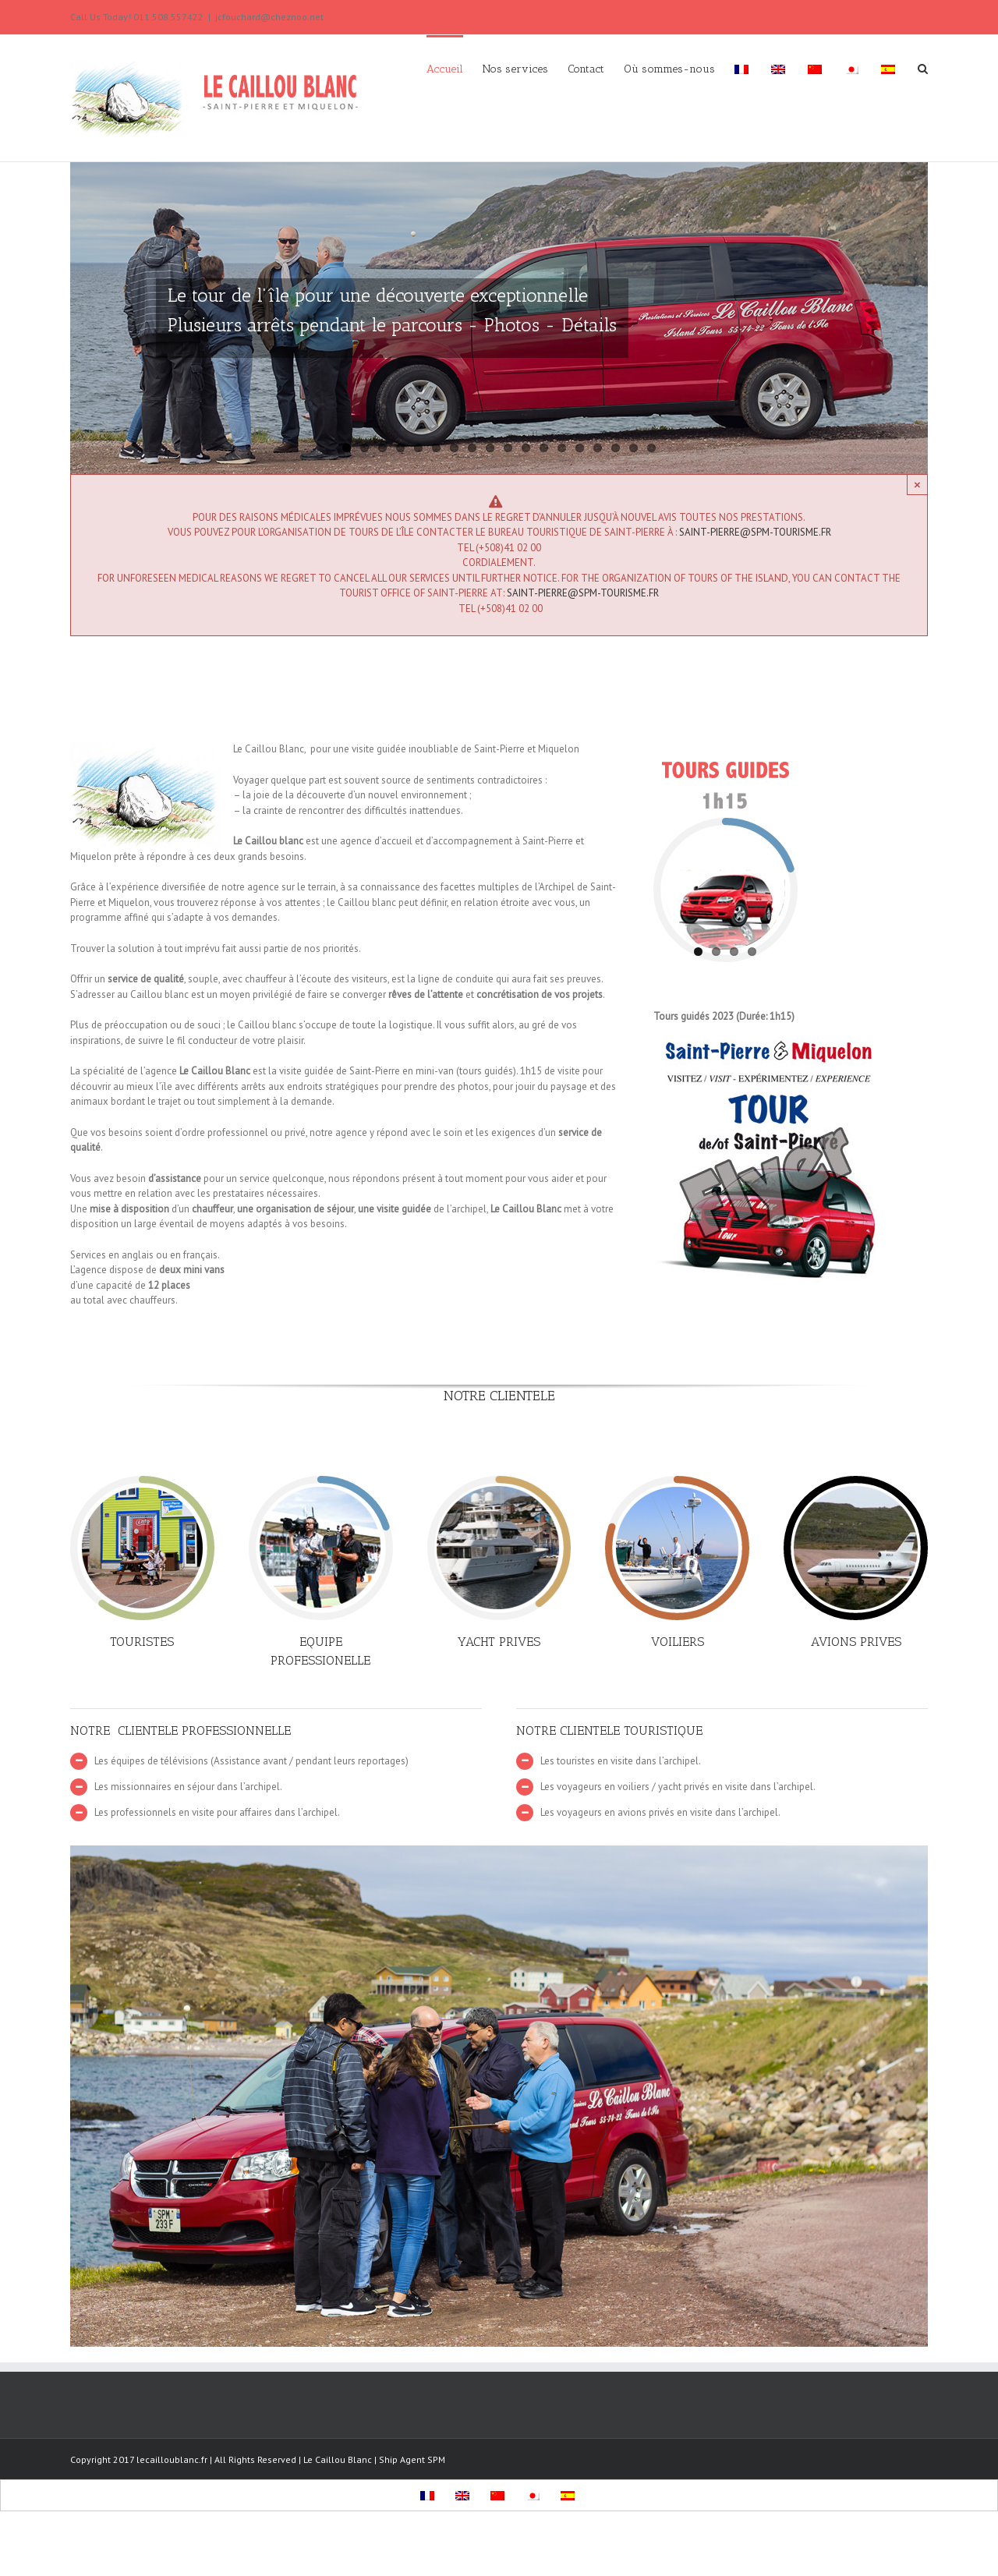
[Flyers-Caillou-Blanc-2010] (768, 1047)
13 (561, 448)
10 (508, 448)
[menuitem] (454, 68)
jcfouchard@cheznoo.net (269, 17)
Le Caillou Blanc (337, 2459)
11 (526, 448)
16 (615, 448)
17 (633, 448)
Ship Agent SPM (412, 2459)
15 (597, 448)
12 (544, 448)
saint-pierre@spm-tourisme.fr (755, 532)
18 (651, 448)
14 (579, 448)
